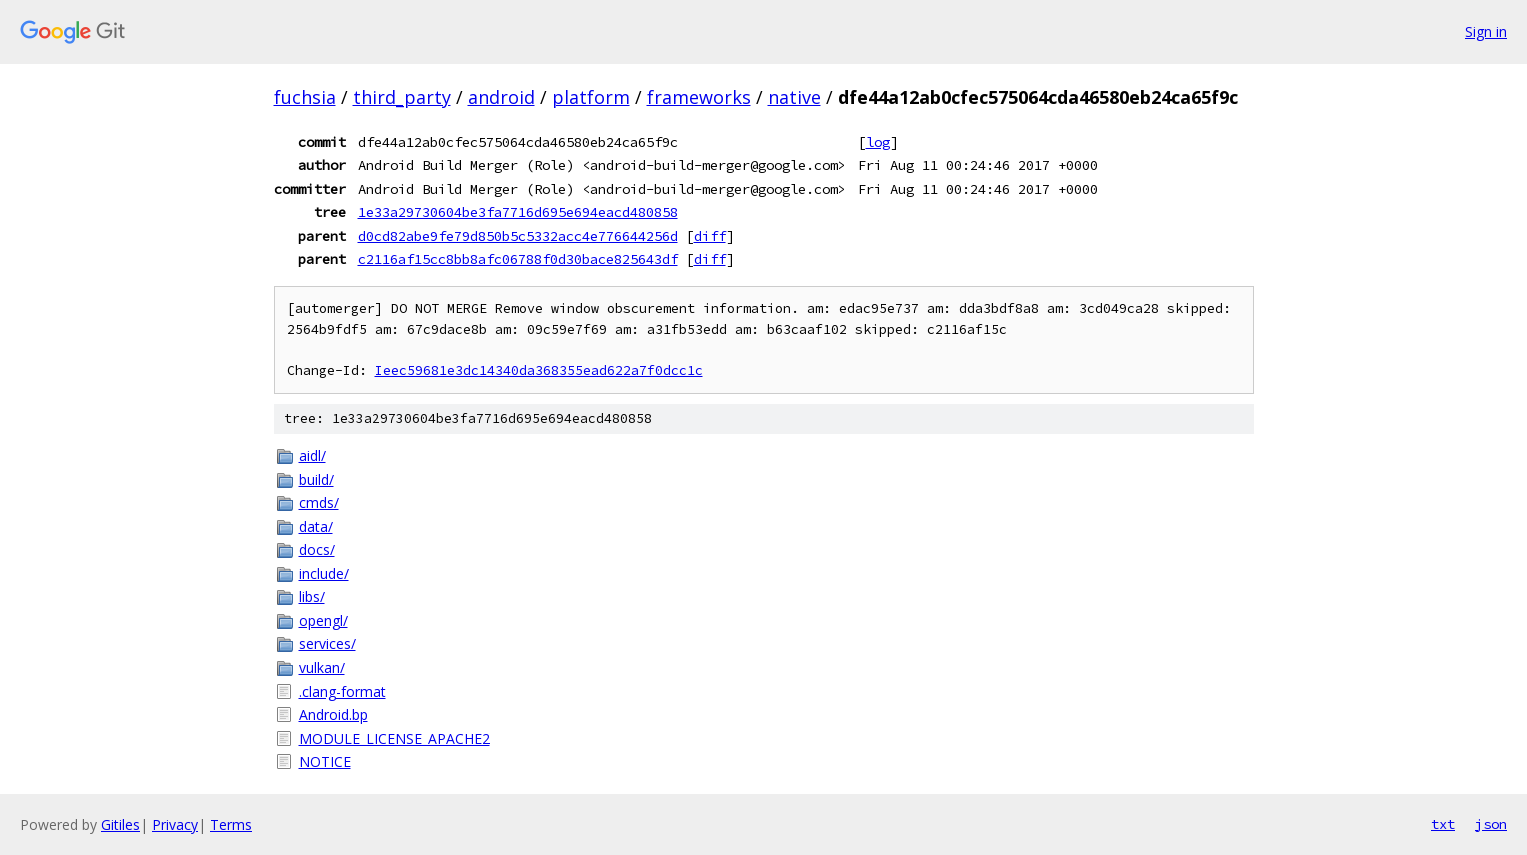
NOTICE (325, 761)
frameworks (699, 97)
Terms (231, 824)
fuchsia (305, 97)
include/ (324, 573)
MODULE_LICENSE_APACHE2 (394, 738)
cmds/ (319, 502)
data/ (316, 526)
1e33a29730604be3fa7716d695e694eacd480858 (518, 212)
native (794, 97)
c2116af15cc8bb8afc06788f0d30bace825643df (518, 259)
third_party (402, 97)
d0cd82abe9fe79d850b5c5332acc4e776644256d (518, 236)
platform (591, 97)
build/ (316, 479)
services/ (327, 643)
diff (710, 236)
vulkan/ (322, 667)
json (1491, 824)
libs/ (312, 596)
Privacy (175, 824)
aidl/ (312, 455)
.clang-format (342, 691)
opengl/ (323, 620)
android (501, 97)
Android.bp (333, 714)
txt (1443, 824)
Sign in (1486, 31)
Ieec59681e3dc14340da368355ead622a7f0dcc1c (539, 370)
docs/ (317, 549)
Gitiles (120, 824)
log (878, 142)
